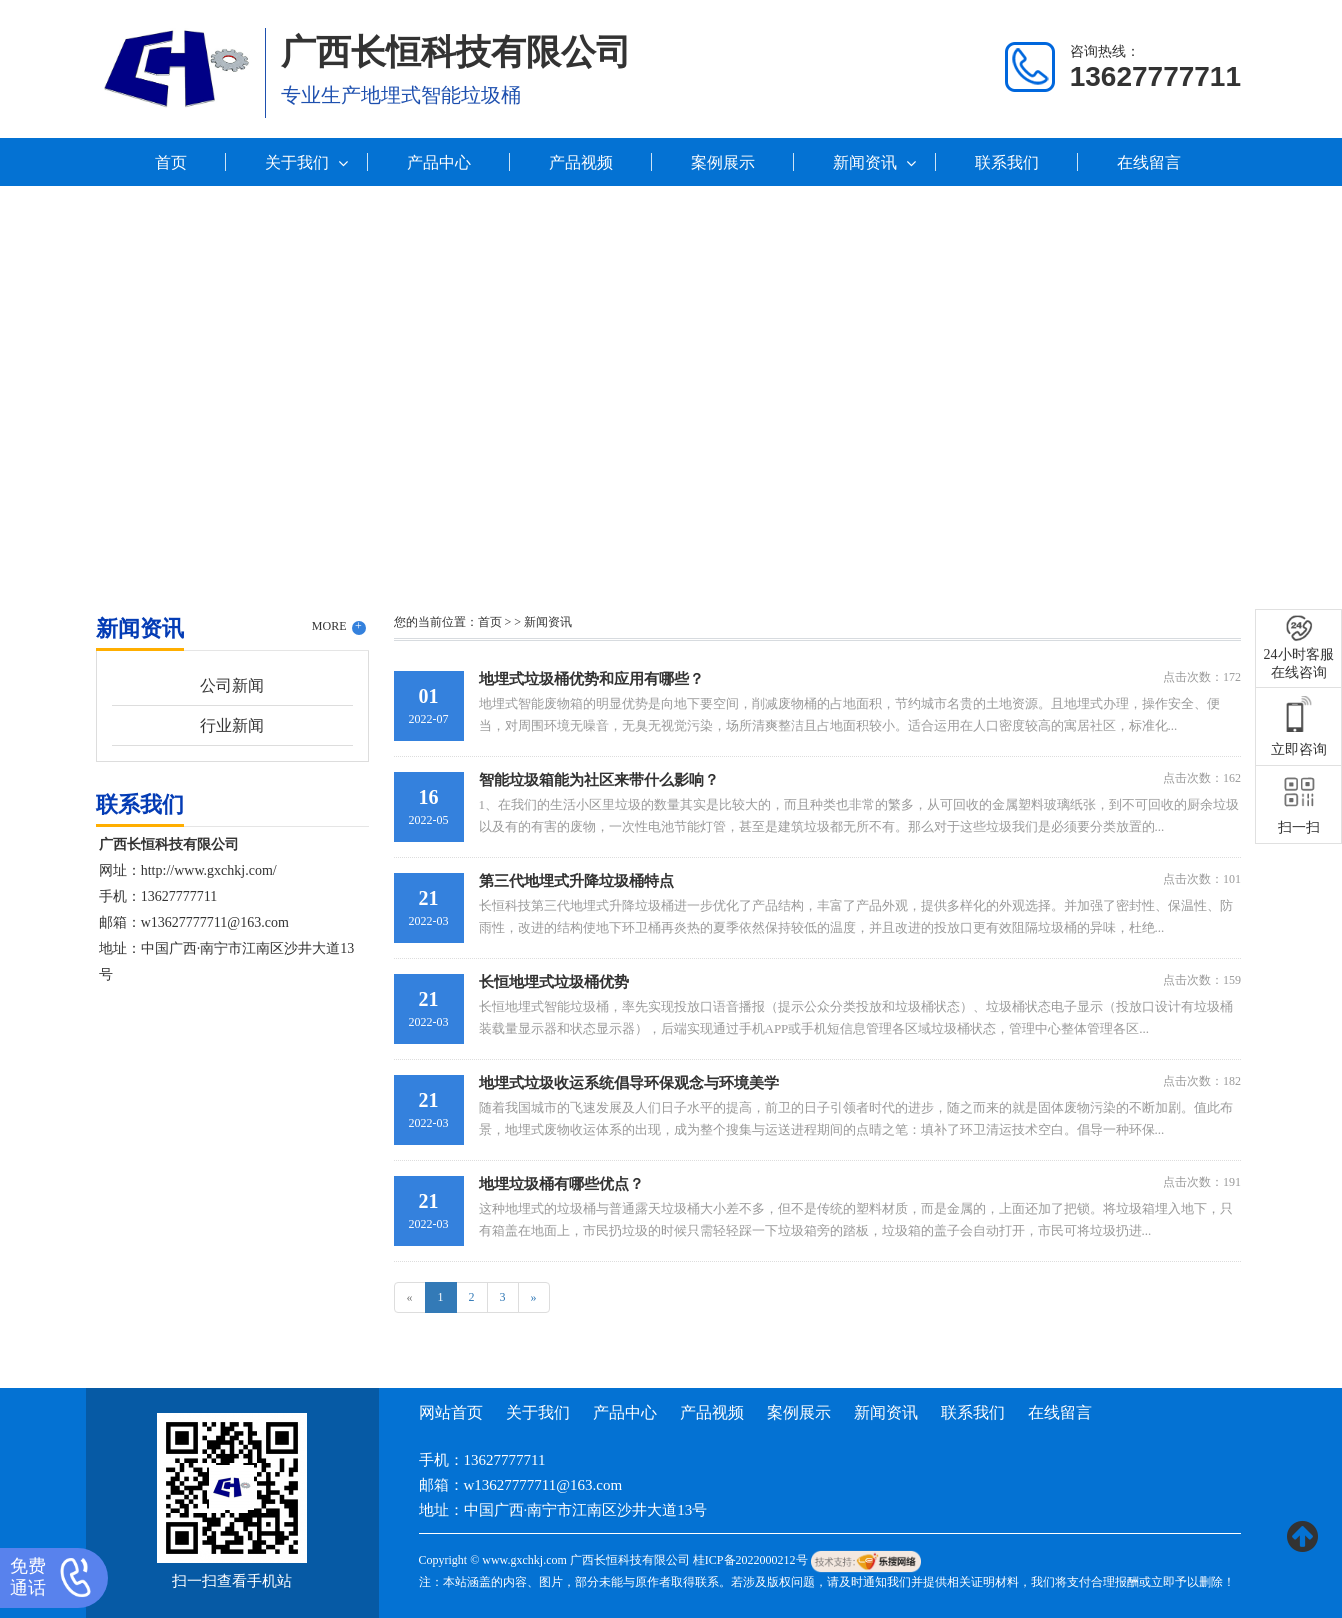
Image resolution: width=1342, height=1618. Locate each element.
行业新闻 (232, 725)
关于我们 (297, 162)
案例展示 (723, 162)
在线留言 (1149, 162)
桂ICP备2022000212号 (750, 1560)
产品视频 (581, 162)
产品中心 (439, 162)
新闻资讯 (865, 162)
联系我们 (1007, 162)
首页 (171, 162)
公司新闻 (232, 685)
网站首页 (451, 1412)
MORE (339, 627)
